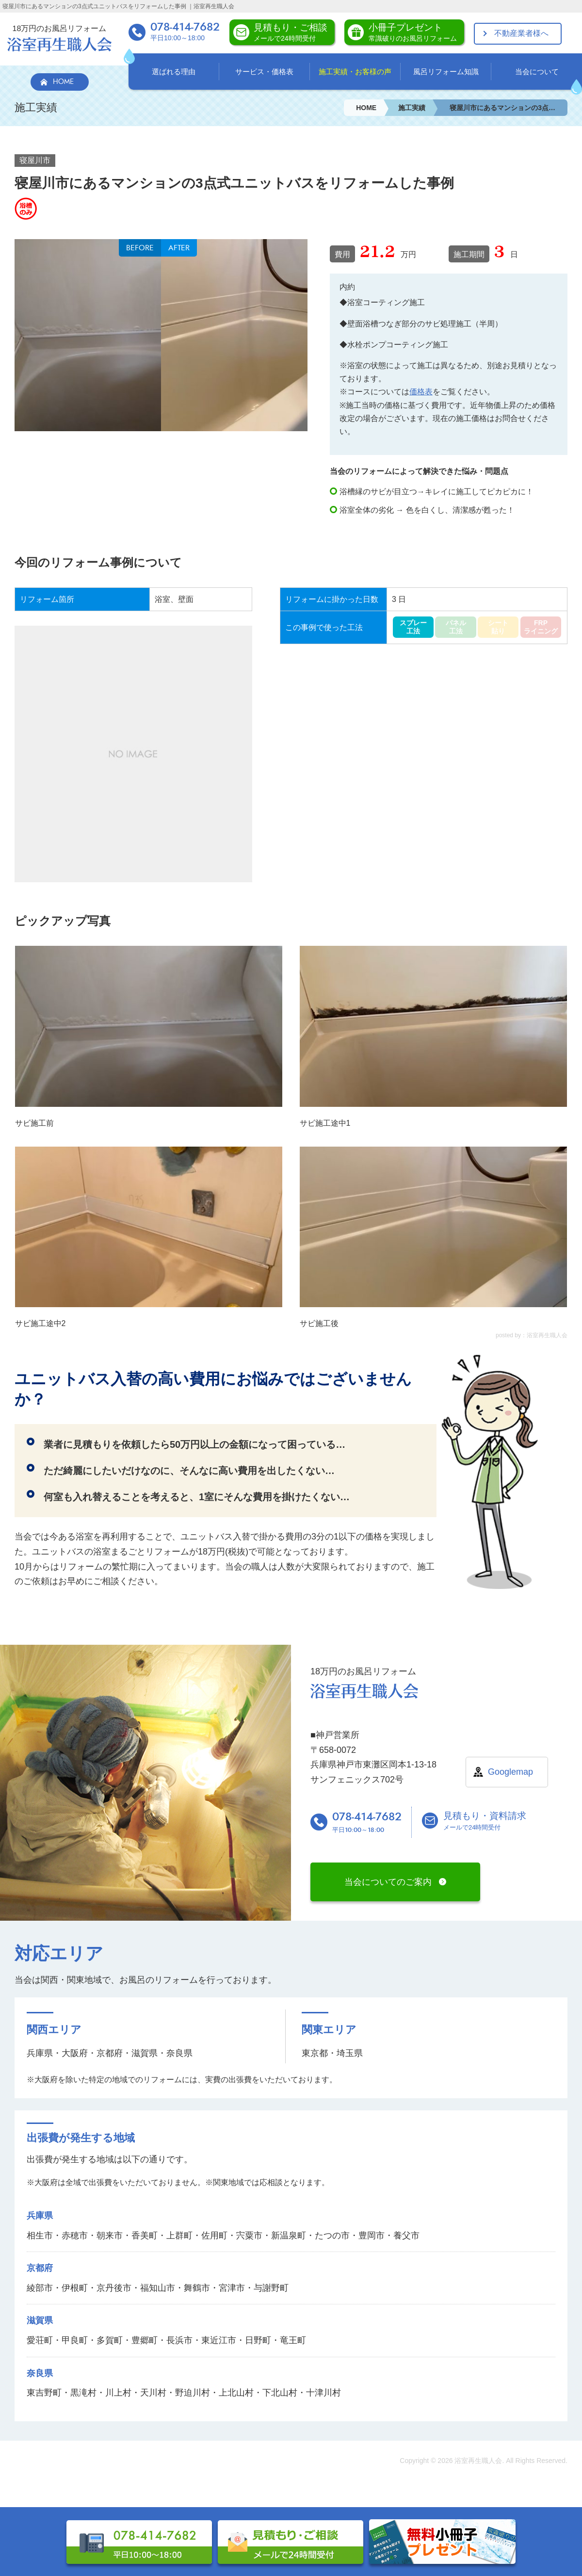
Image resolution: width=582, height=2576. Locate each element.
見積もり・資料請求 (484, 1821)
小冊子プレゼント (413, 32)
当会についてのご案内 (388, 1882)
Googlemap (510, 1772)
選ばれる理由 (173, 71)
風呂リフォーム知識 (446, 71)
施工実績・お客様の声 (355, 71)
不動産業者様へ (521, 33)
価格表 (421, 392)
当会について (537, 71)
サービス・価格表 (264, 71)
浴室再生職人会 (478, 2460)
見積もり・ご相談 (290, 32)
